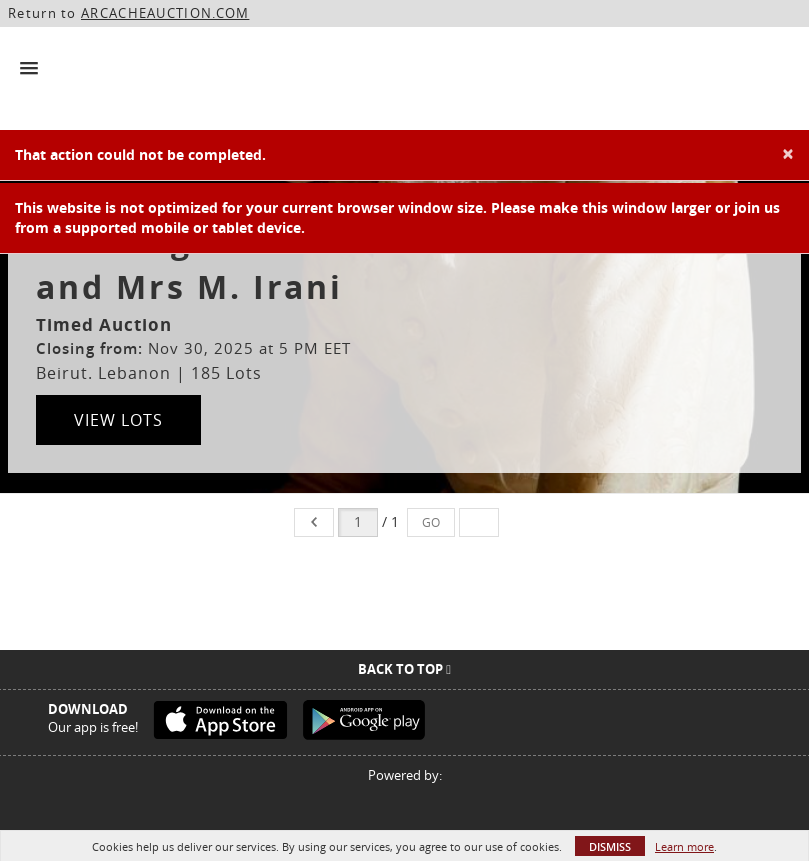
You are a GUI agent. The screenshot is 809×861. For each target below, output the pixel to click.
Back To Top (404, 669)
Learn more (684, 846)
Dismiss (610, 846)
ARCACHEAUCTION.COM (165, 13)
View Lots (118, 420)
